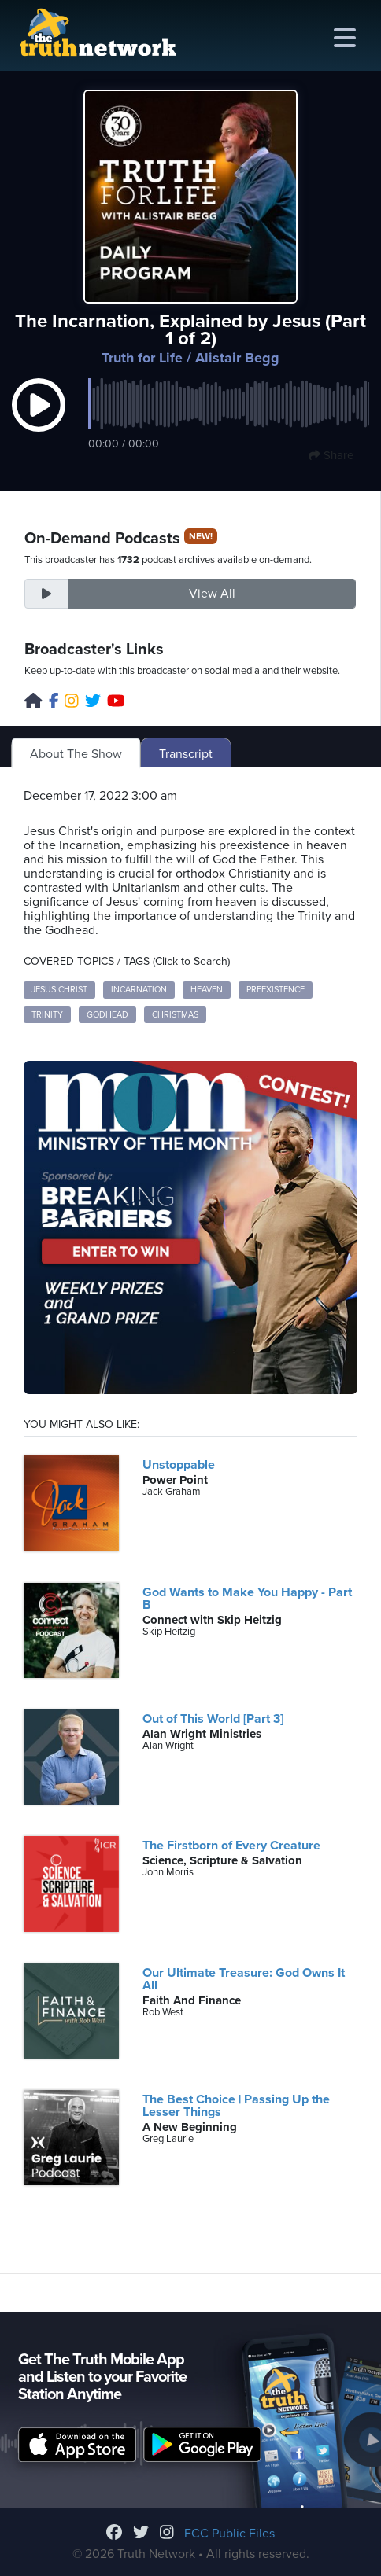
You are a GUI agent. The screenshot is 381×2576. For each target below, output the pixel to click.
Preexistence (275, 989)
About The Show (76, 754)
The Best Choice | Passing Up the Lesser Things (236, 2106)
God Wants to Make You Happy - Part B (247, 1598)
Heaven (206, 989)
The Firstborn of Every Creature (231, 1845)
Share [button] (331, 455)
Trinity (47, 1015)
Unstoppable (178, 1465)
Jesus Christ (59, 989)
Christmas (175, 1015)
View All (212, 594)
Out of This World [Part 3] (212, 1719)
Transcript (186, 754)
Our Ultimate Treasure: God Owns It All (243, 1979)
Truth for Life (142, 357)
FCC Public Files (229, 2533)
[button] (38, 421)
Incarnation (139, 989)
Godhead (107, 1015)
